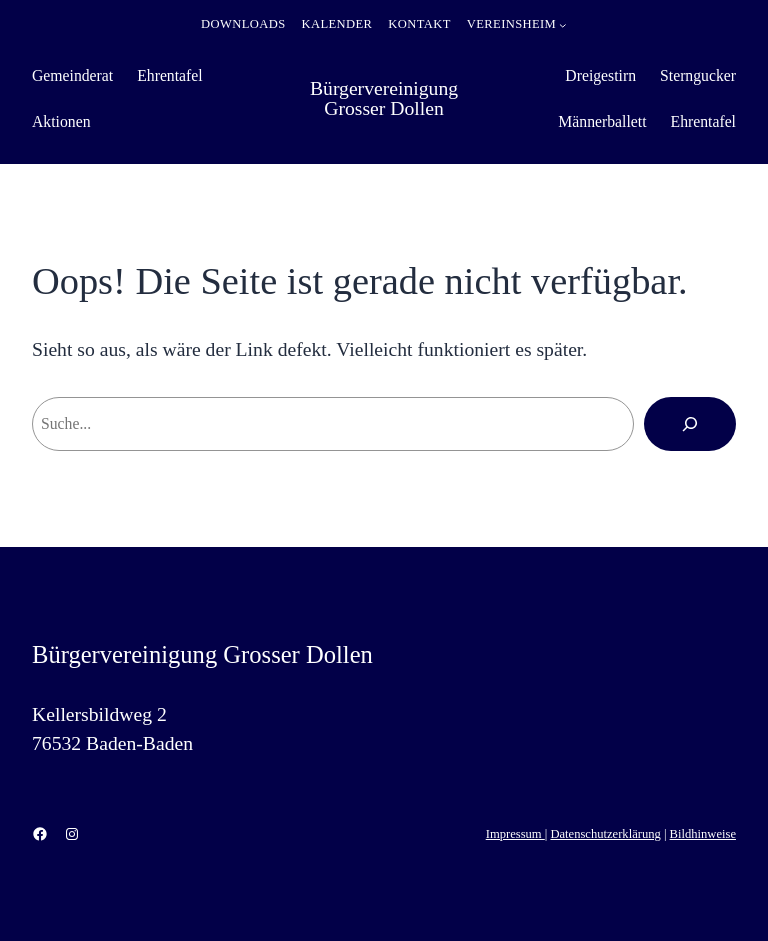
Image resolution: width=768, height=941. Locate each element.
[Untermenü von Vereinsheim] (563, 25)
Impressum (515, 834)
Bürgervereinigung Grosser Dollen (384, 98)
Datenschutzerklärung (605, 834)
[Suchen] (690, 424)
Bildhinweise (703, 834)
